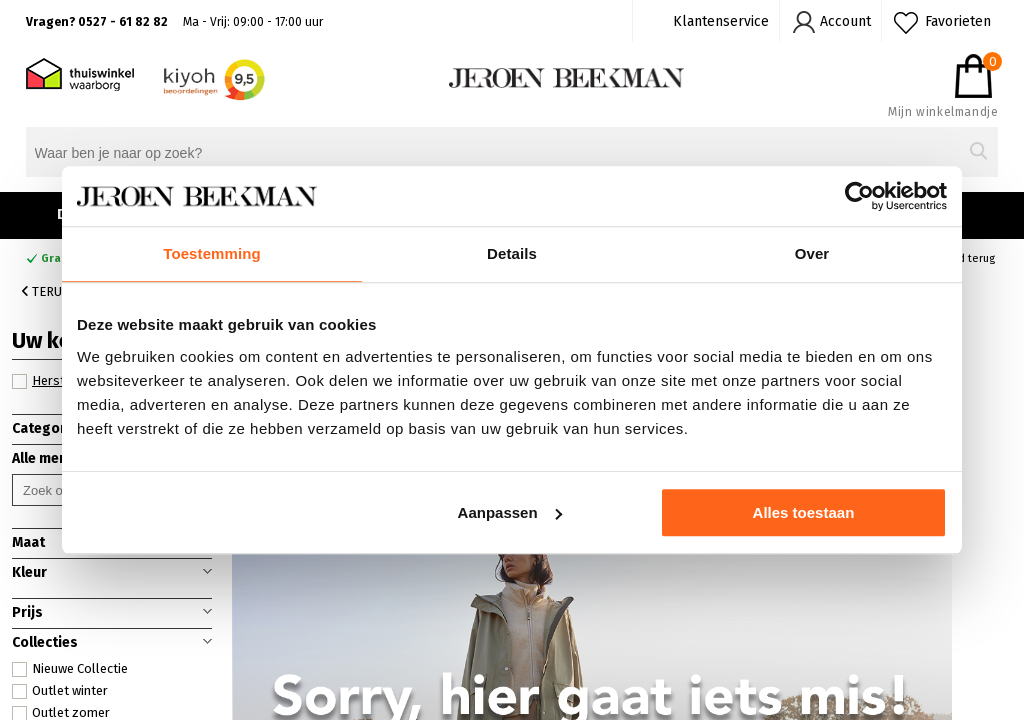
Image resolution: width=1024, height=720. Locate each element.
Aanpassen (510, 512)
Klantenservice (721, 21)
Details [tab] (512, 253)
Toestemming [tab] (212, 253)
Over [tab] (812, 253)
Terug (46, 291)
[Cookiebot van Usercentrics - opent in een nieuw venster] (859, 196)
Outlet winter (60, 691)
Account (845, 21)
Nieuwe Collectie (70, 669)
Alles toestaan (804, 512)
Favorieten (958, 21)
